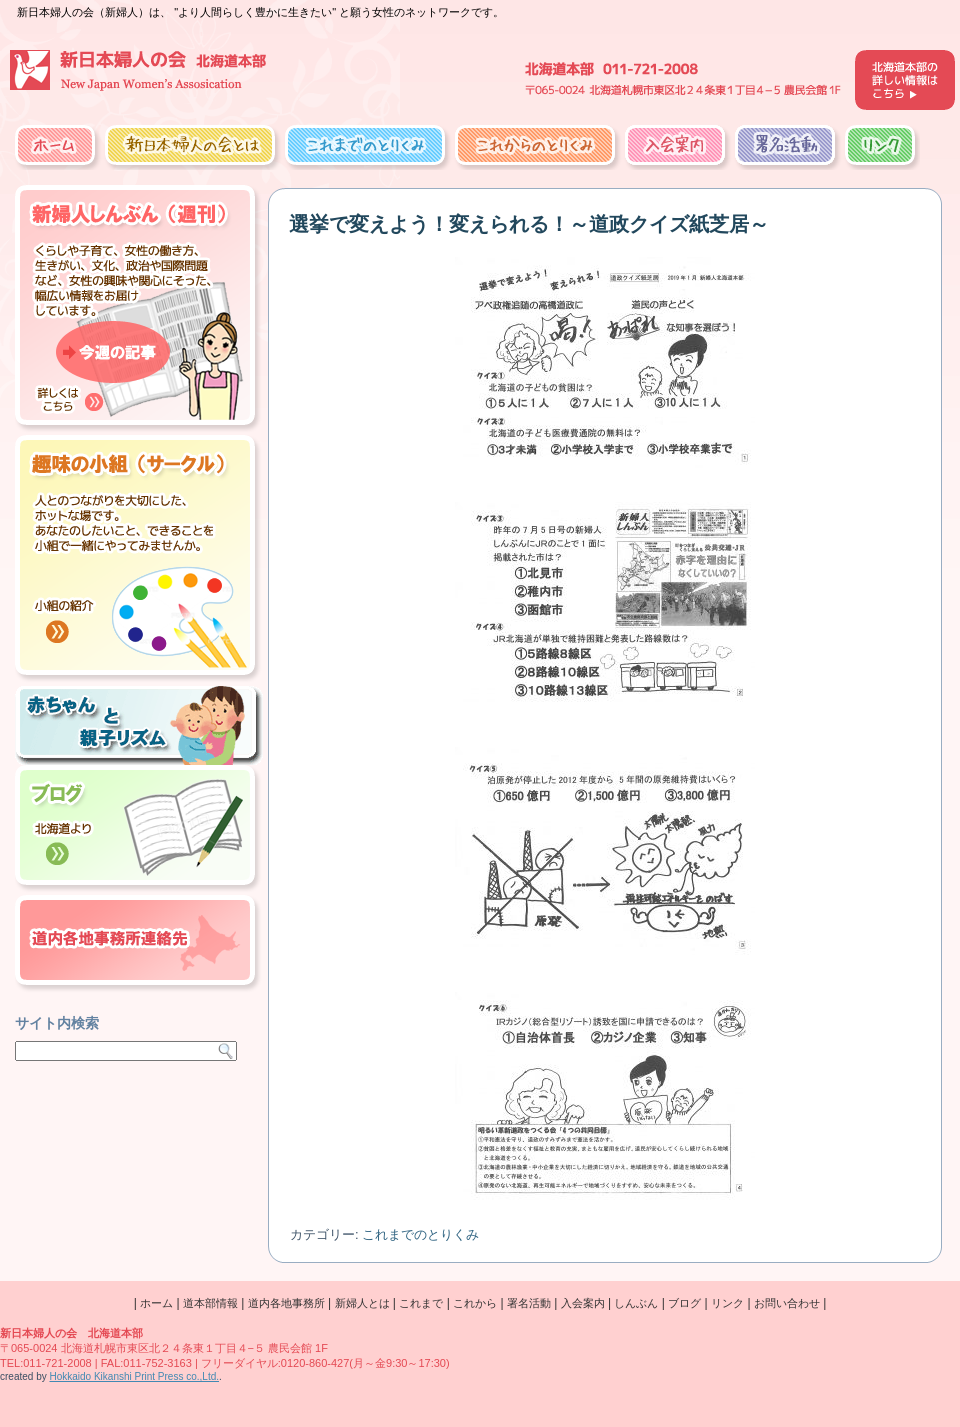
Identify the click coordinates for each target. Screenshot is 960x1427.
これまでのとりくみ (365, 145)
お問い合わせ (787, 1303)
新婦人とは (362, 1303)
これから (475, 1303)
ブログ (684, 1303)
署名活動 (785, 145)
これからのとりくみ (535, 145)
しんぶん (636, 1303)
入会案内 (675, 145)
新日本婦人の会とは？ (190, 145)
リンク (880, 145)
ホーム (55, 145)
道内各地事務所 (286, 1303)
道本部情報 (210, 1303)
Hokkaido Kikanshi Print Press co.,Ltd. (134, 1376)
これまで (421, 1303)
